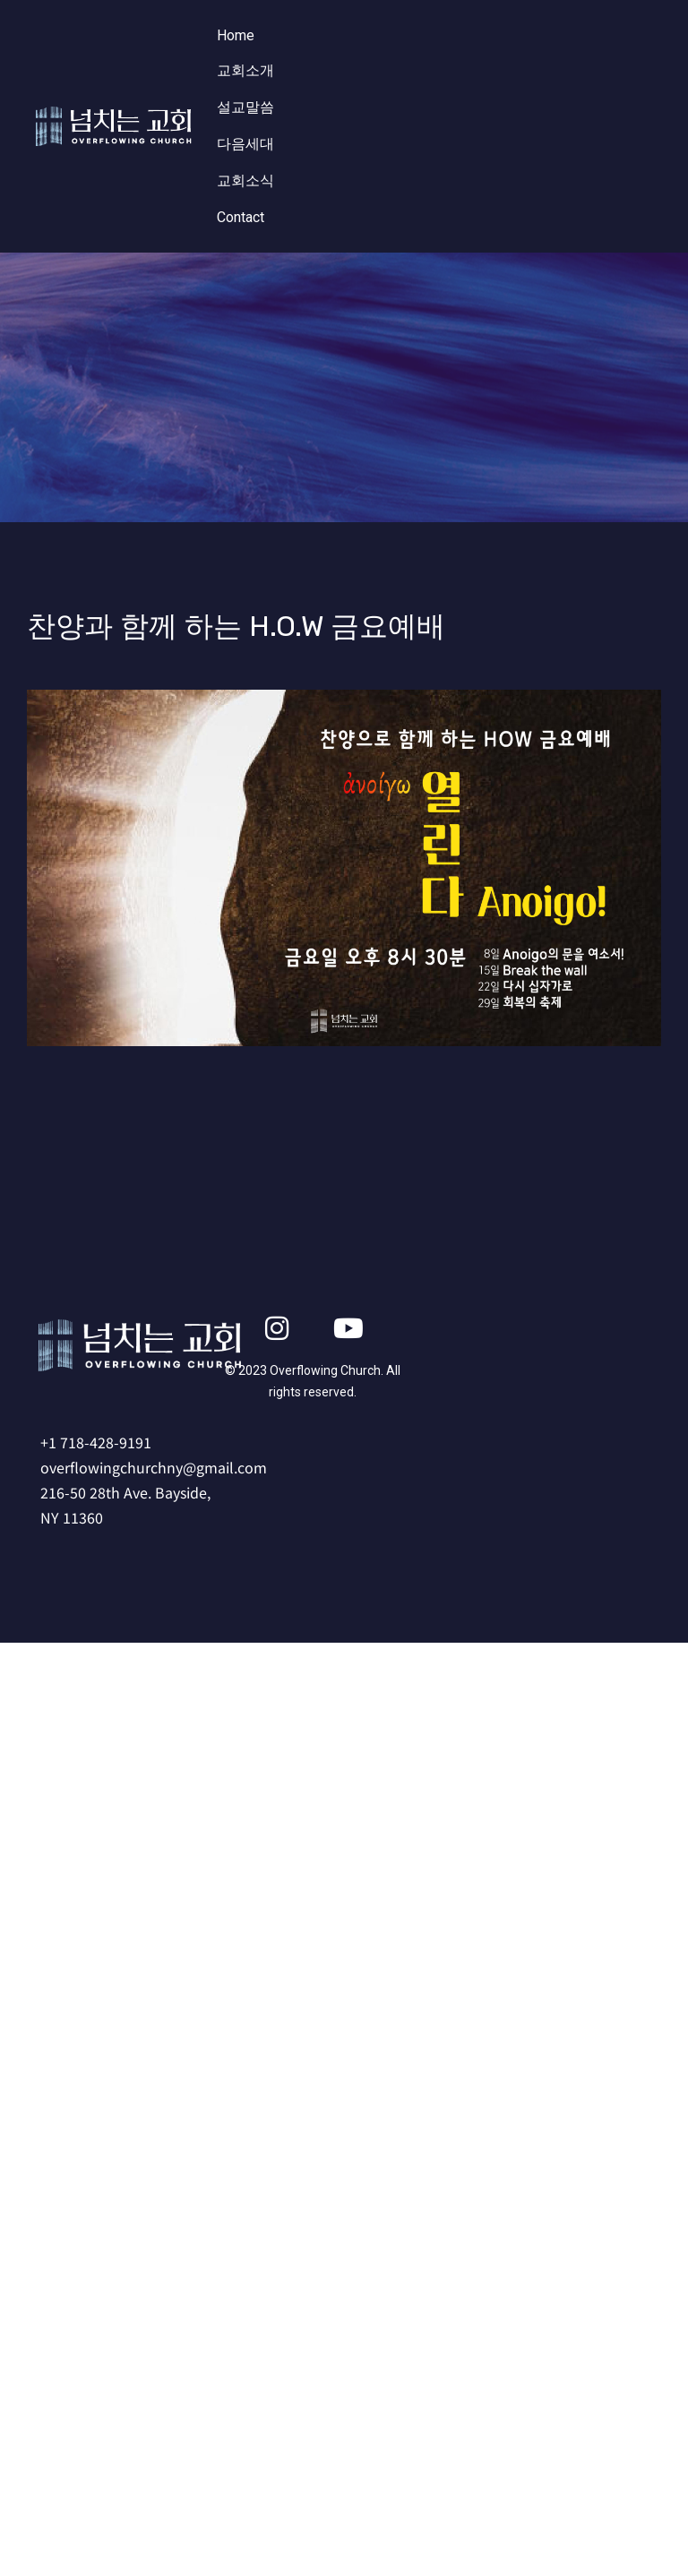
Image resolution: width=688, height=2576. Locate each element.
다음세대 (245, 143)
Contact (240, 217)
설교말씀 (245, 107)
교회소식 (245, 180)
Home (235, 35)
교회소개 (245, 70)
